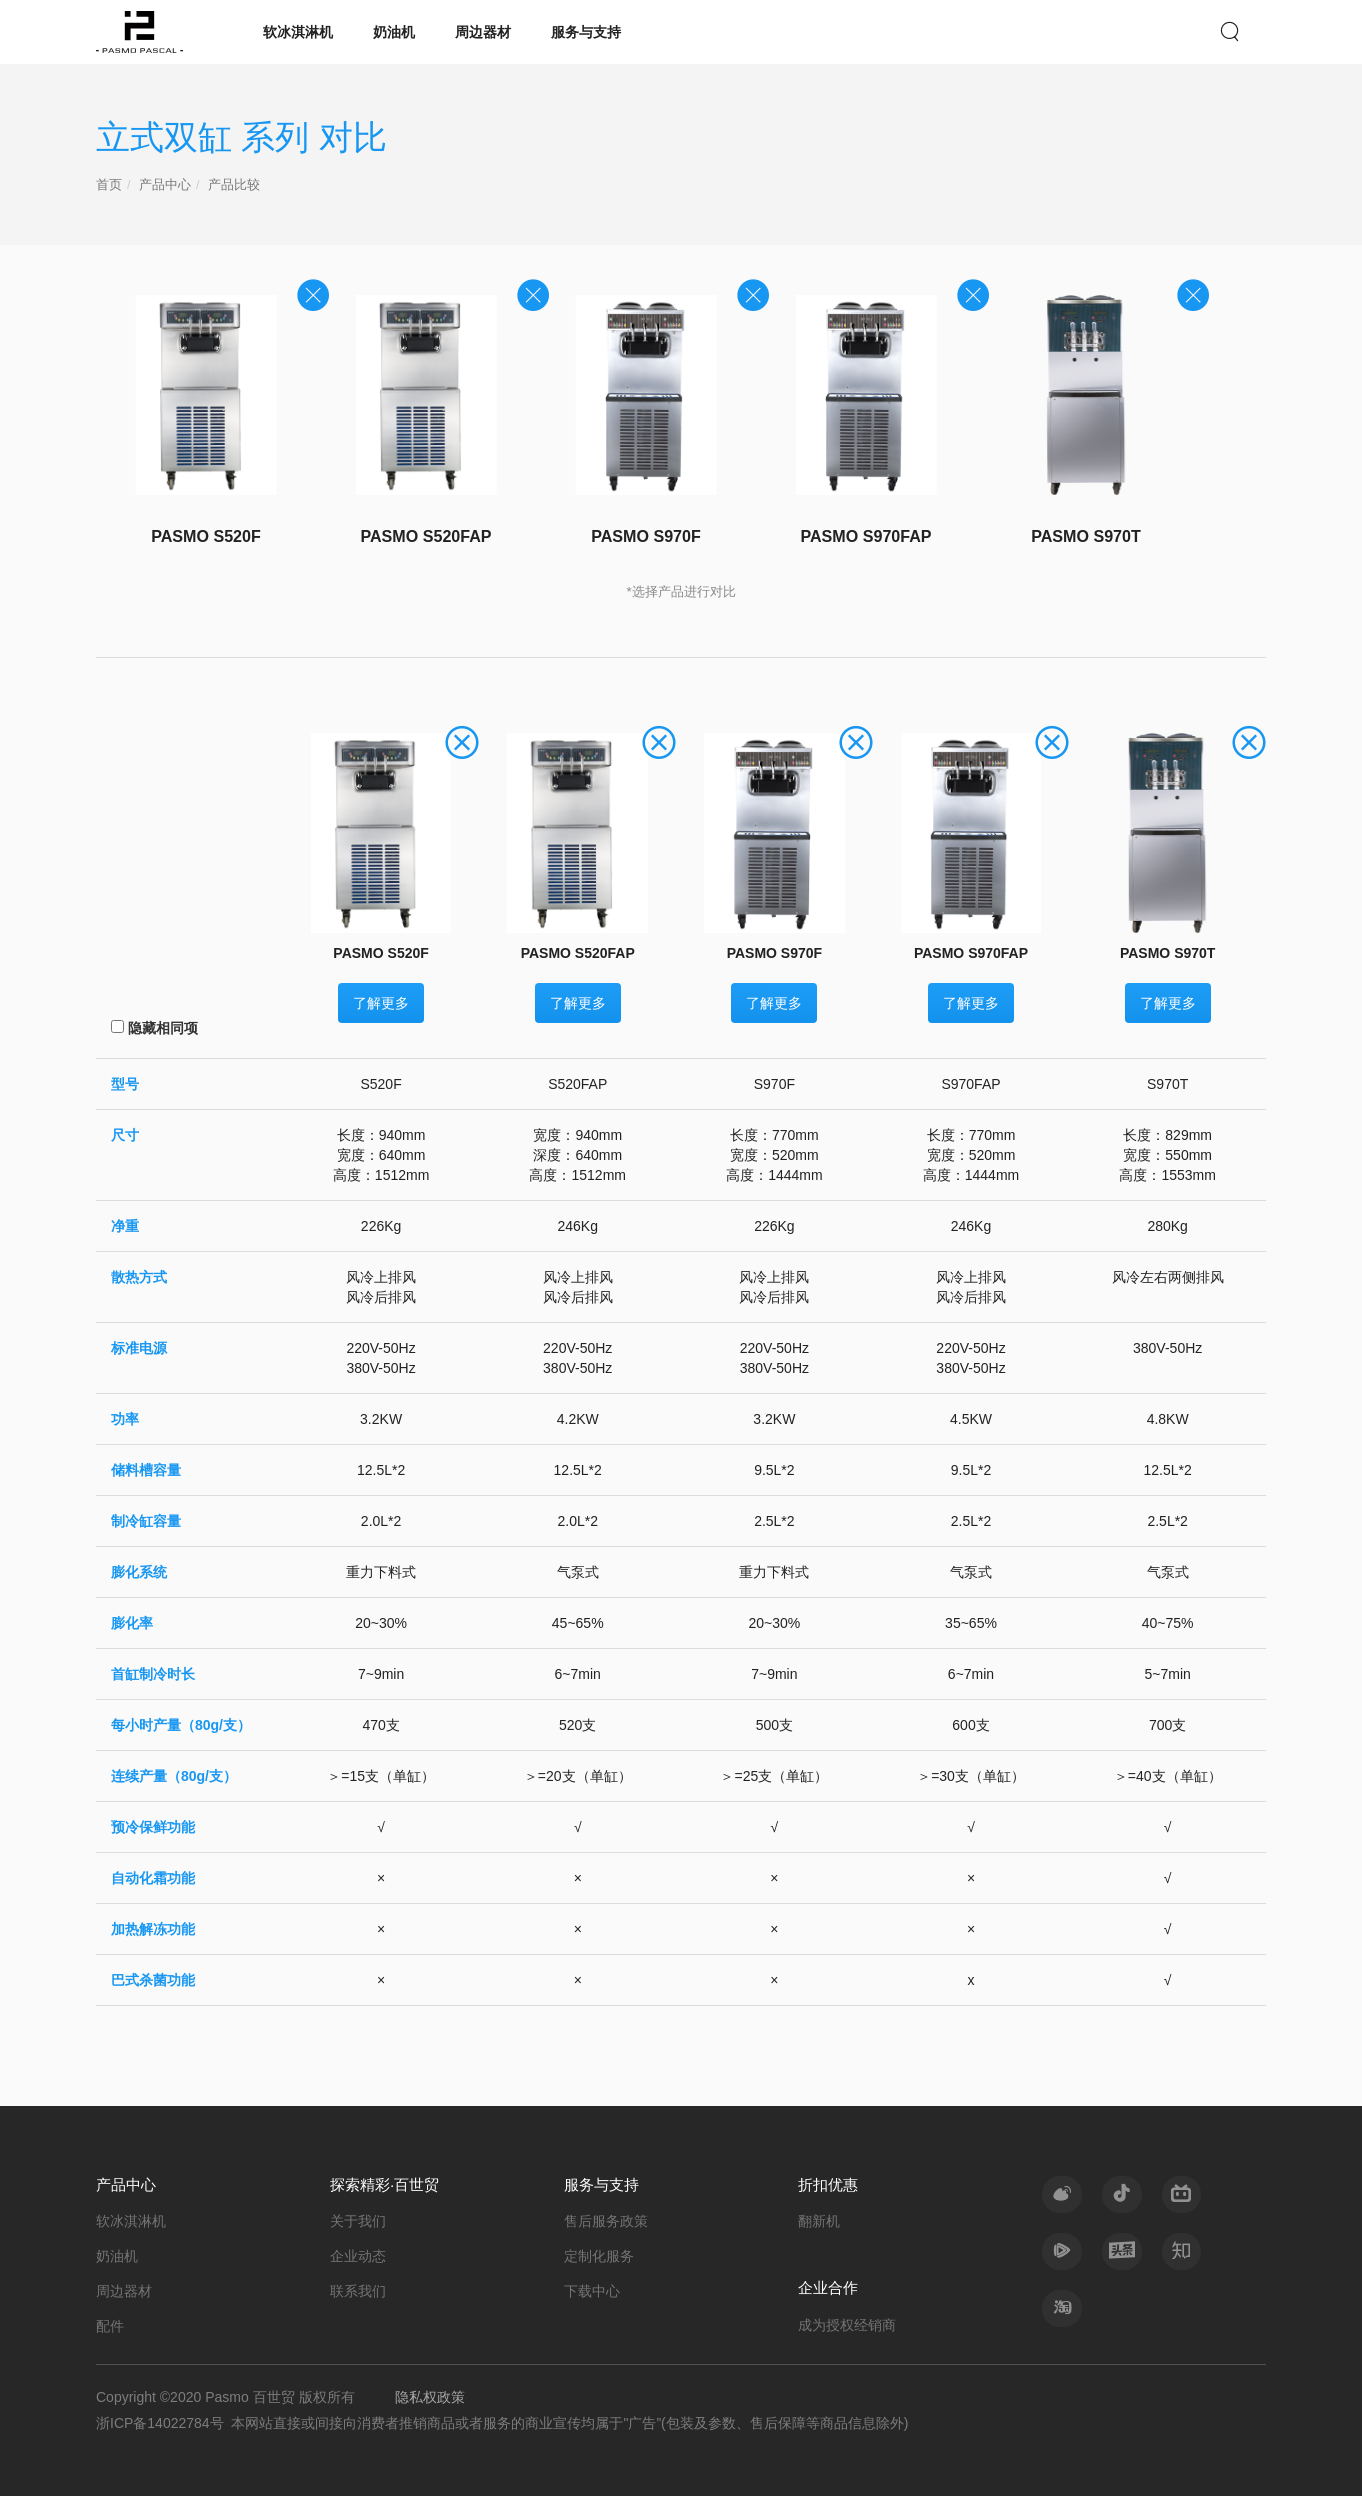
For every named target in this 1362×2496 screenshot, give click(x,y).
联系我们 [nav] (358, 2291)
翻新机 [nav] (819, 2221)
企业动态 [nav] (358, 2256)
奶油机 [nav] (394, 32)
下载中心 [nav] (592, 2291)
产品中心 (165, 185)
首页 (109, 185)
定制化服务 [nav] (599, 2256)
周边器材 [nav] (483, 32)
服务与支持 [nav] (586, 32)
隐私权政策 (430, 2397)
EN (1193, 30)
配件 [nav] (110, 2326)
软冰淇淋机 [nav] (298, 32)
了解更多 (381, 1003)
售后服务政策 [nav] (606, 2221)
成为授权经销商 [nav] (847, 2325)
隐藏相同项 (154, 1028)
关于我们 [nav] (358, 2221)
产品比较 (234, 185)
